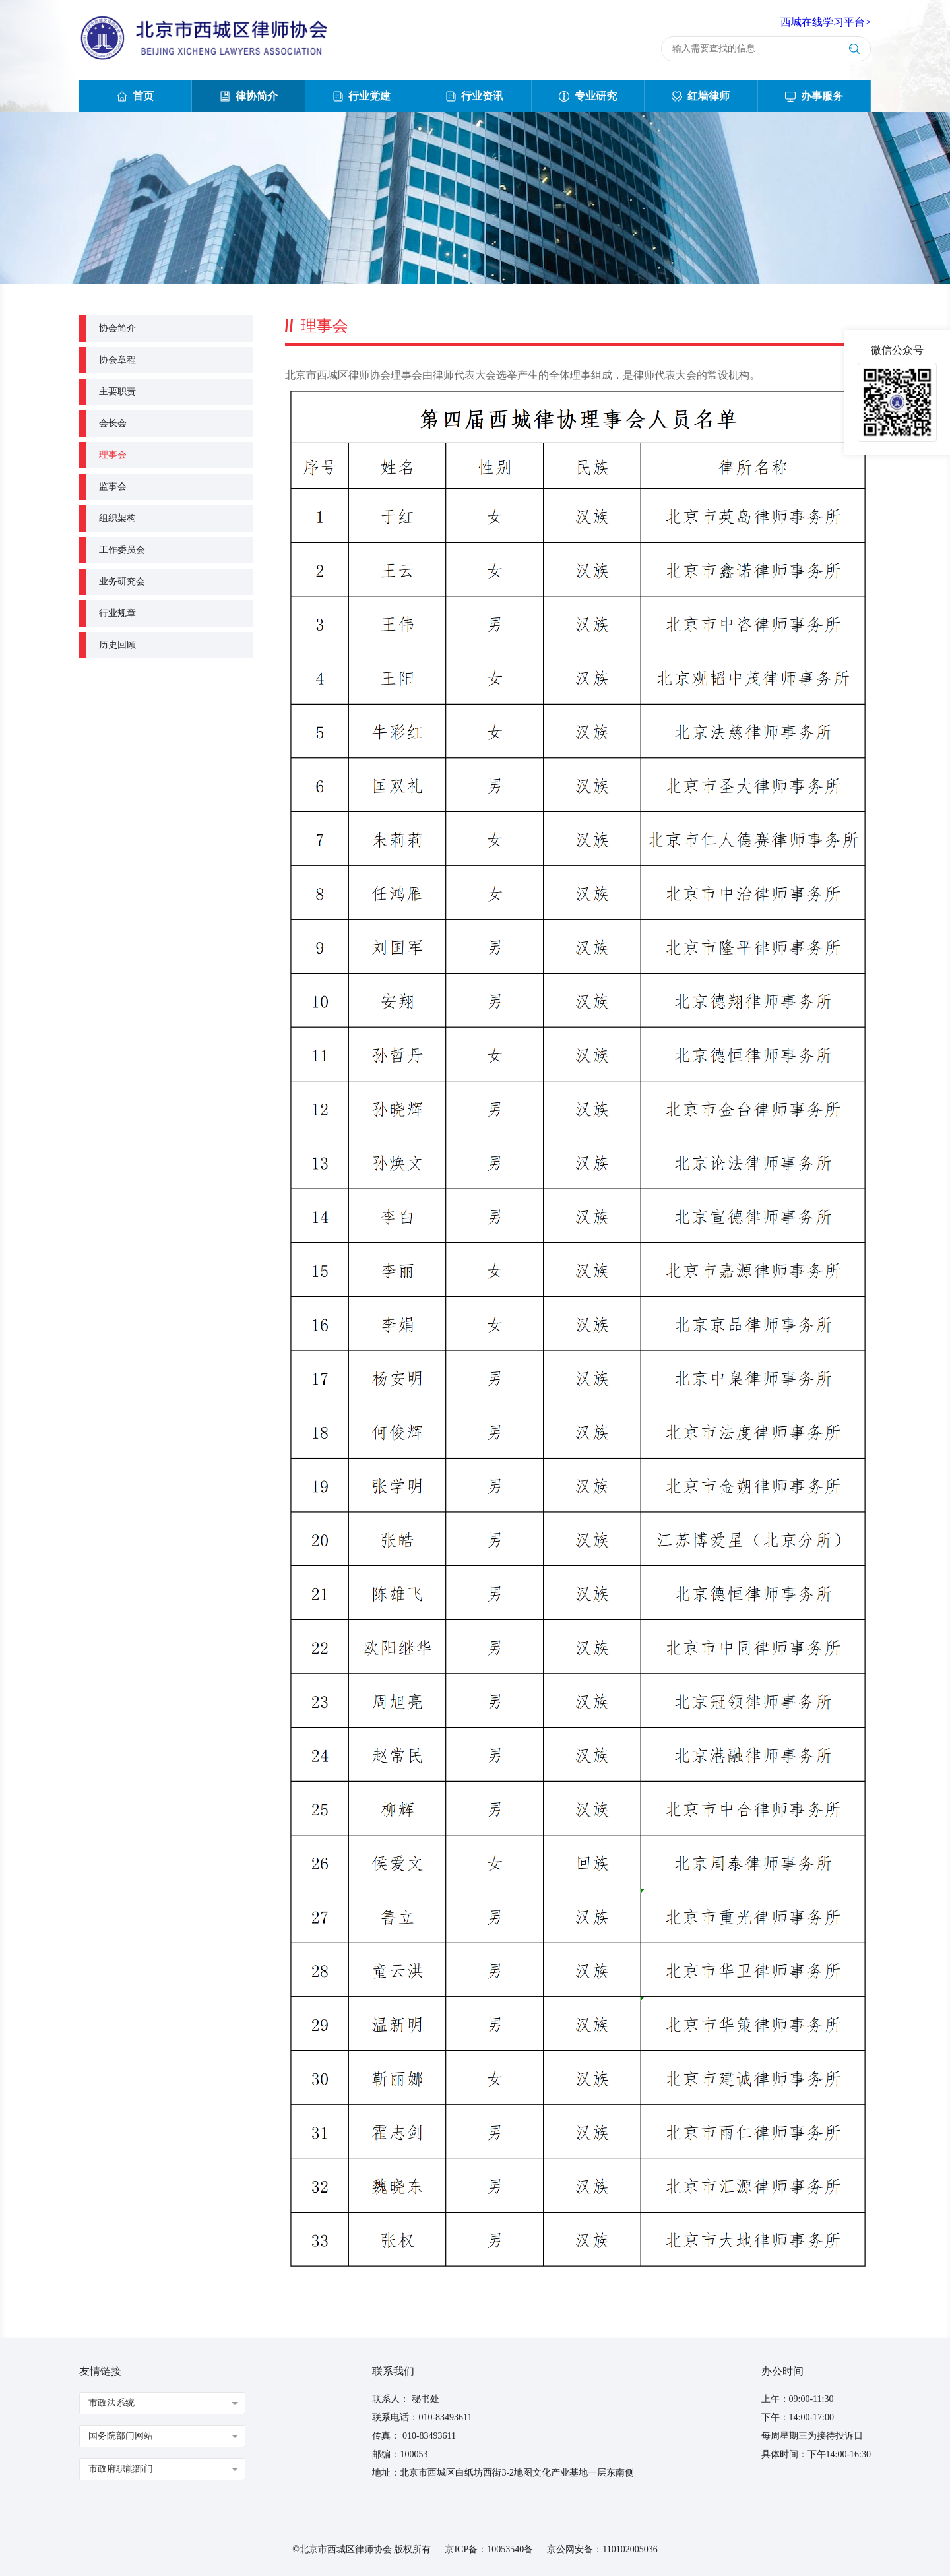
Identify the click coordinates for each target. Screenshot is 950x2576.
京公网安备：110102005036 (602, 2549)
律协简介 (249, 96)
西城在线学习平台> (825, 22)
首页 (135, 96)
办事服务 (814, 96)
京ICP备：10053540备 (489, 2549)
